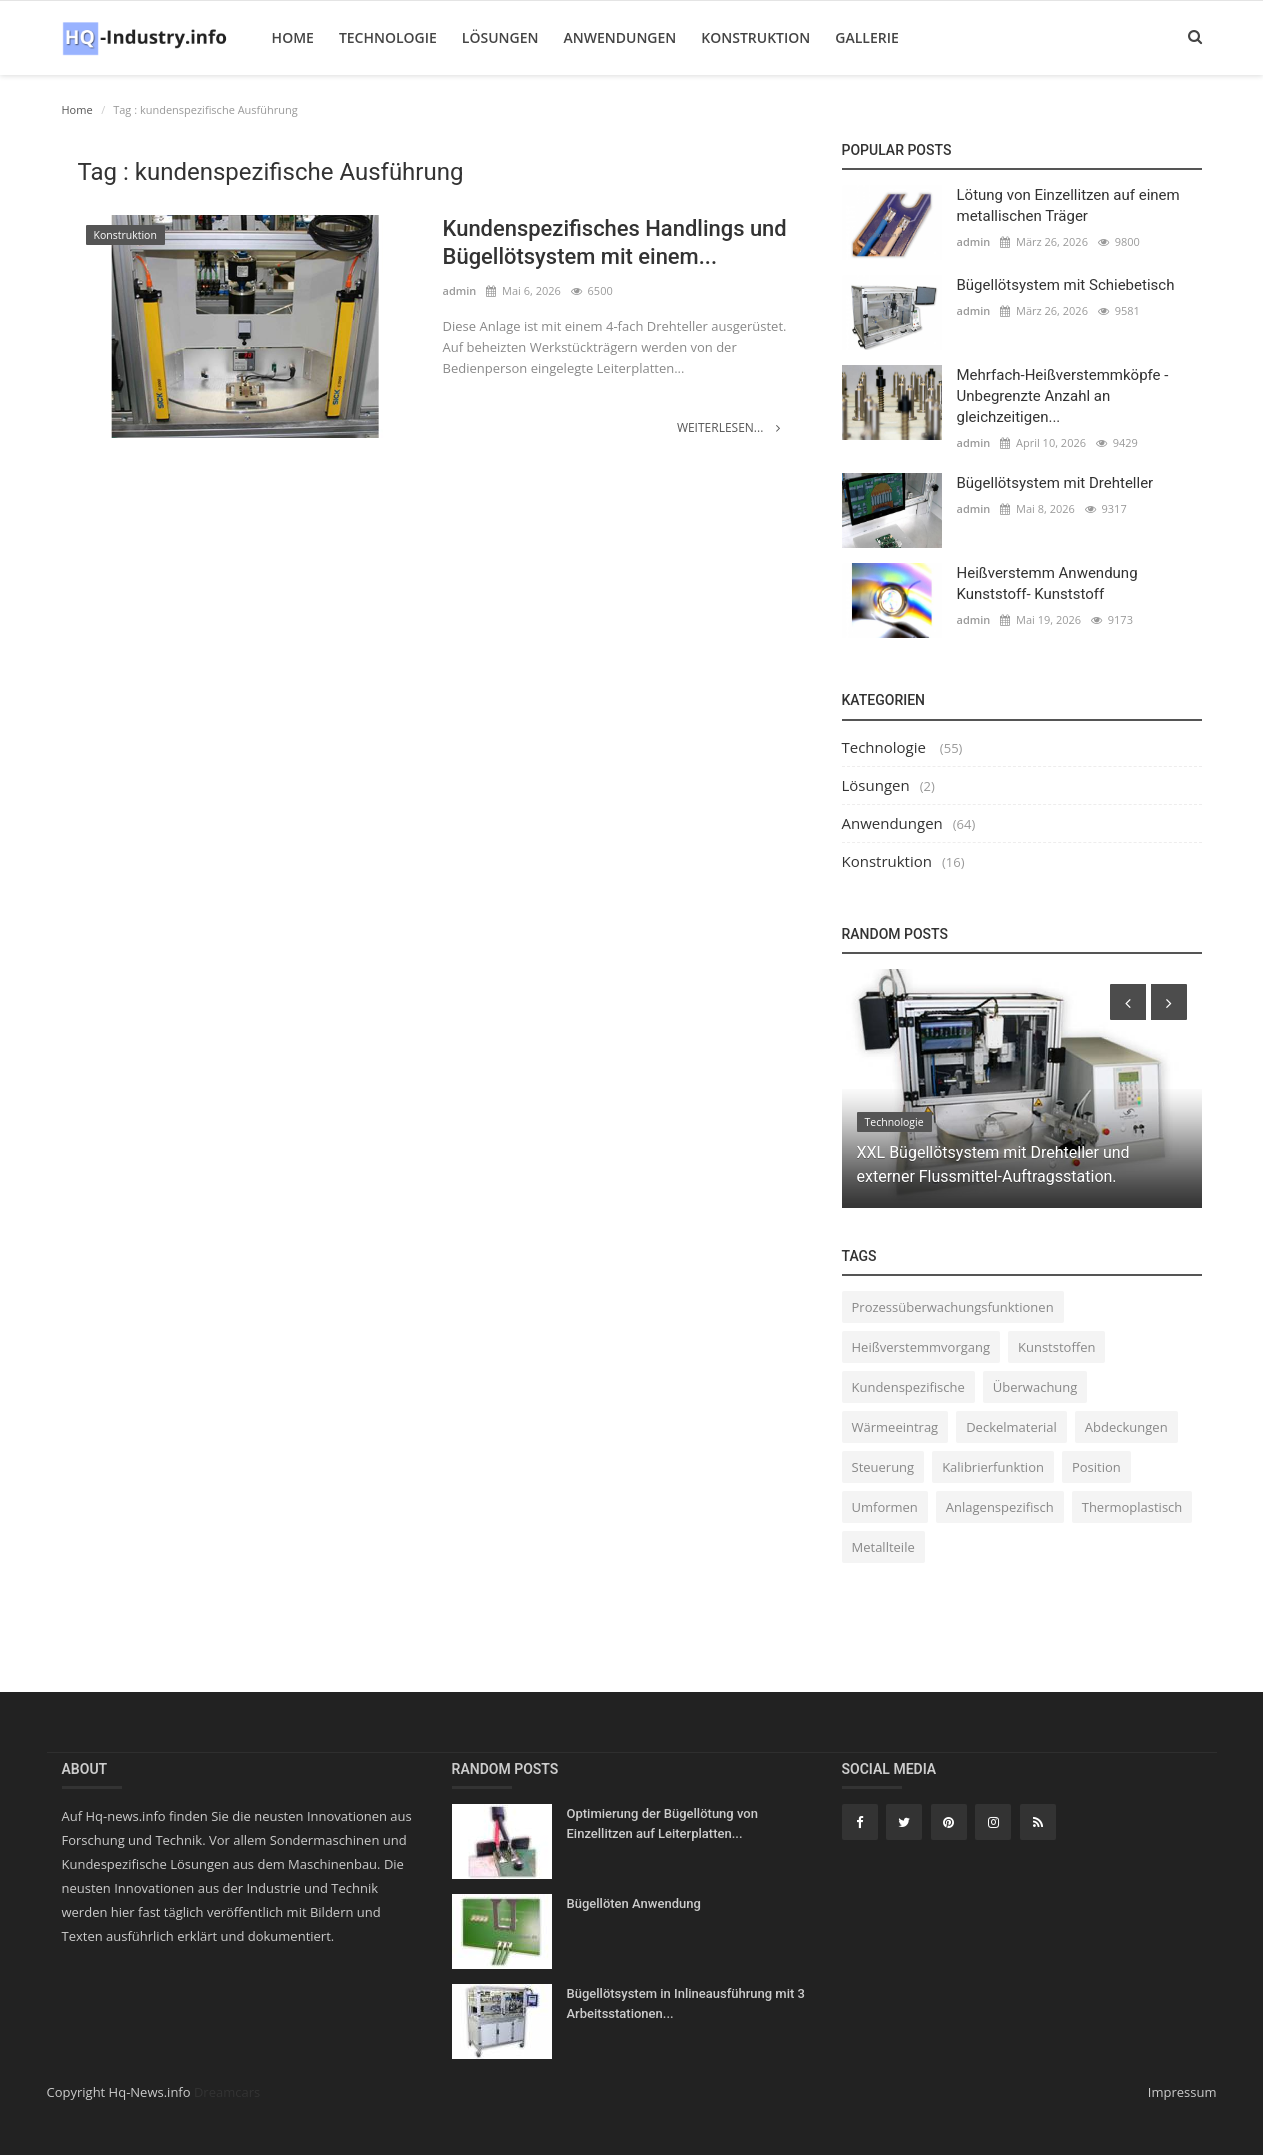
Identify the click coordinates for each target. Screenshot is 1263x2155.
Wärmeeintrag (895, 1427)
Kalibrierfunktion (993, 1467)
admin (460, 290)
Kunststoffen (1056, 1347)
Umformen (885, 1507)
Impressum (1182, 2092)
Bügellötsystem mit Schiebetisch (1066, 285)
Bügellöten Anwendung (634, 1903)
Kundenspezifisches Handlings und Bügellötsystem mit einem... (615, 242)
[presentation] (1128, 1002)
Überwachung (1035, 1387)
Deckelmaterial (1011, 1427)
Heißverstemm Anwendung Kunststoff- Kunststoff (1047, 583)
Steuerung (883, 1467)
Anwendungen (619, 37)
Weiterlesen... (729, 427)
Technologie (388, 37)
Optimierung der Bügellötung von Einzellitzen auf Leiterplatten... (662, 1823)
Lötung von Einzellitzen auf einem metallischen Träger (1068, 205)
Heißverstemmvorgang (921, 1347)
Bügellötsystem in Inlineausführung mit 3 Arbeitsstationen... (686, 2003)
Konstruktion (755, 37)
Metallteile (883, 1547)
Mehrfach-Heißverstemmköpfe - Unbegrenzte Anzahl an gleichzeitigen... (1063, 396)
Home (293, 37)
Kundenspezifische (908, 1387)
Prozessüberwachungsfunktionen (953, 1307)
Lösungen (500, 37)
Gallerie (866, 37)
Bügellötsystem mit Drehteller (1055, 483)
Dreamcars (227, 2092)
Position (1096, 1467)
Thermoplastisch (1132, 1507)
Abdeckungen (1126, 1427)
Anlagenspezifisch (1000, 1507)
